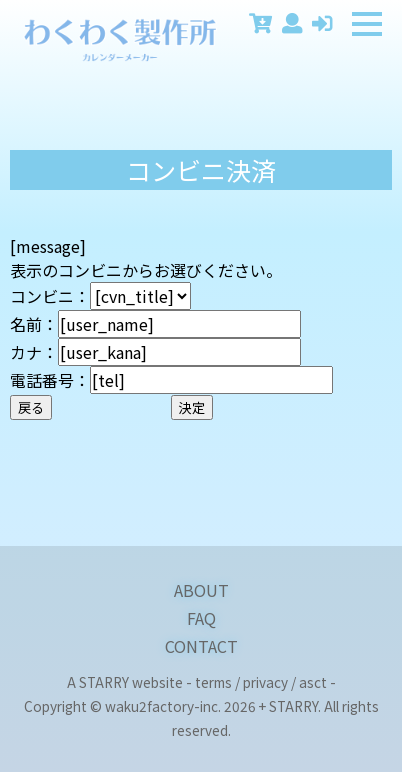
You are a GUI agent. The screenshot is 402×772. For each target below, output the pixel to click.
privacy (265, 682)
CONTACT (201, 646)
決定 (192, 407)
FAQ (201, 618)
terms (213, 682)
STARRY (104, 682)
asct (313, 682)
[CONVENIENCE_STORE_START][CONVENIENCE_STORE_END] (140, 296)
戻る (31, 407)
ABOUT (201, 590)
